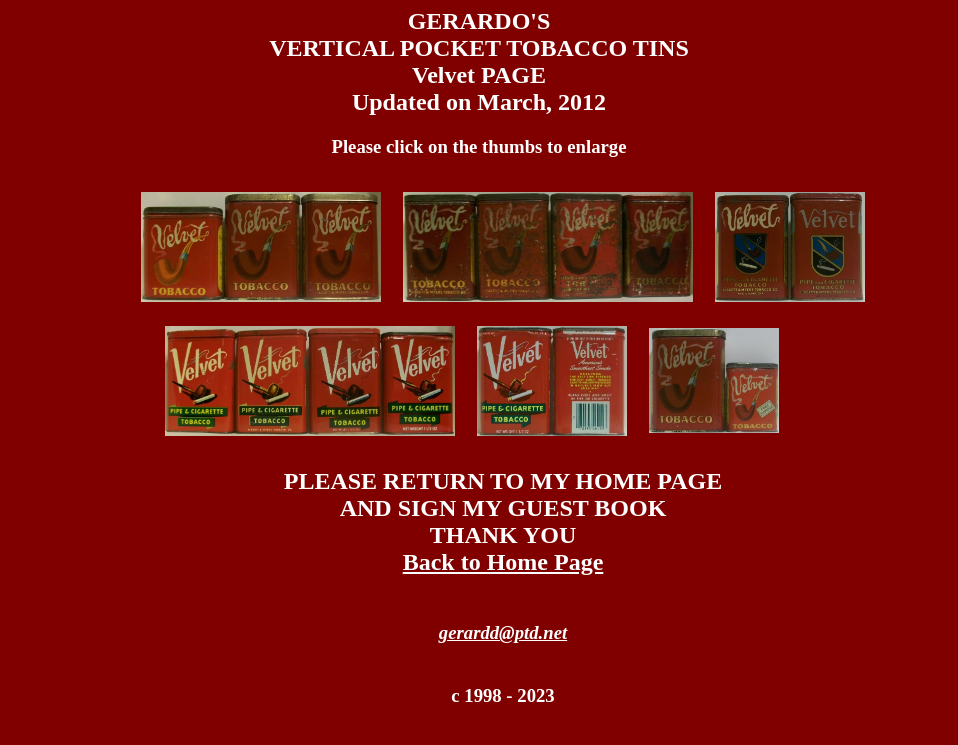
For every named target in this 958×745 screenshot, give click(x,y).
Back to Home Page (503, 562)
